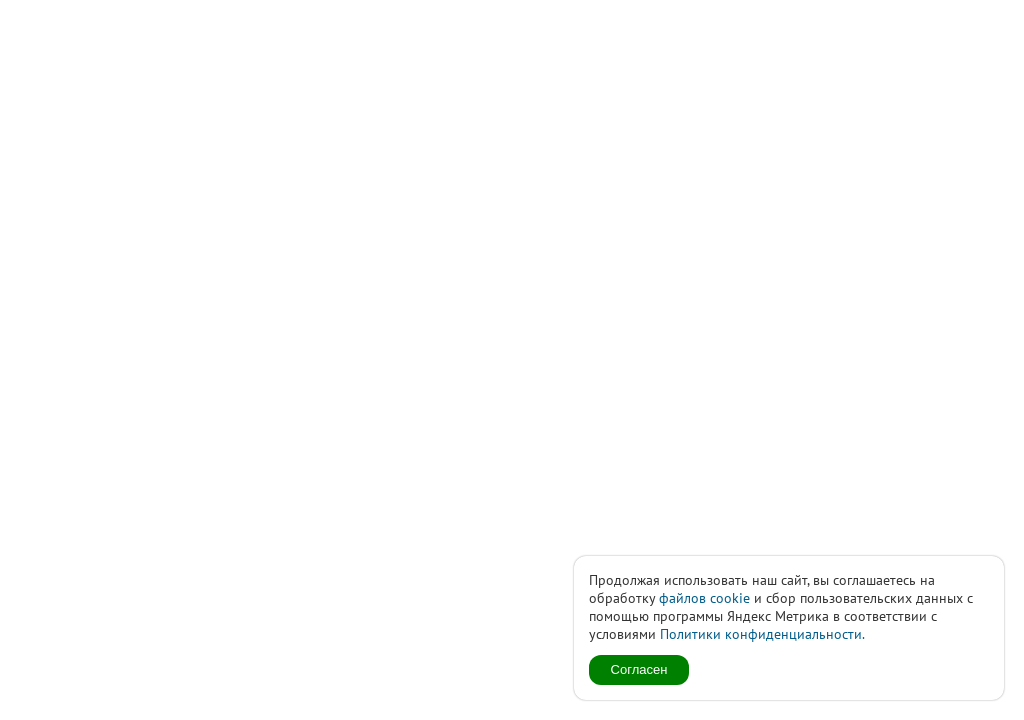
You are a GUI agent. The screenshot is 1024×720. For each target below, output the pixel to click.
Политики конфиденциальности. (762, 634)
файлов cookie (704, 598)
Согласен (639, 669)
